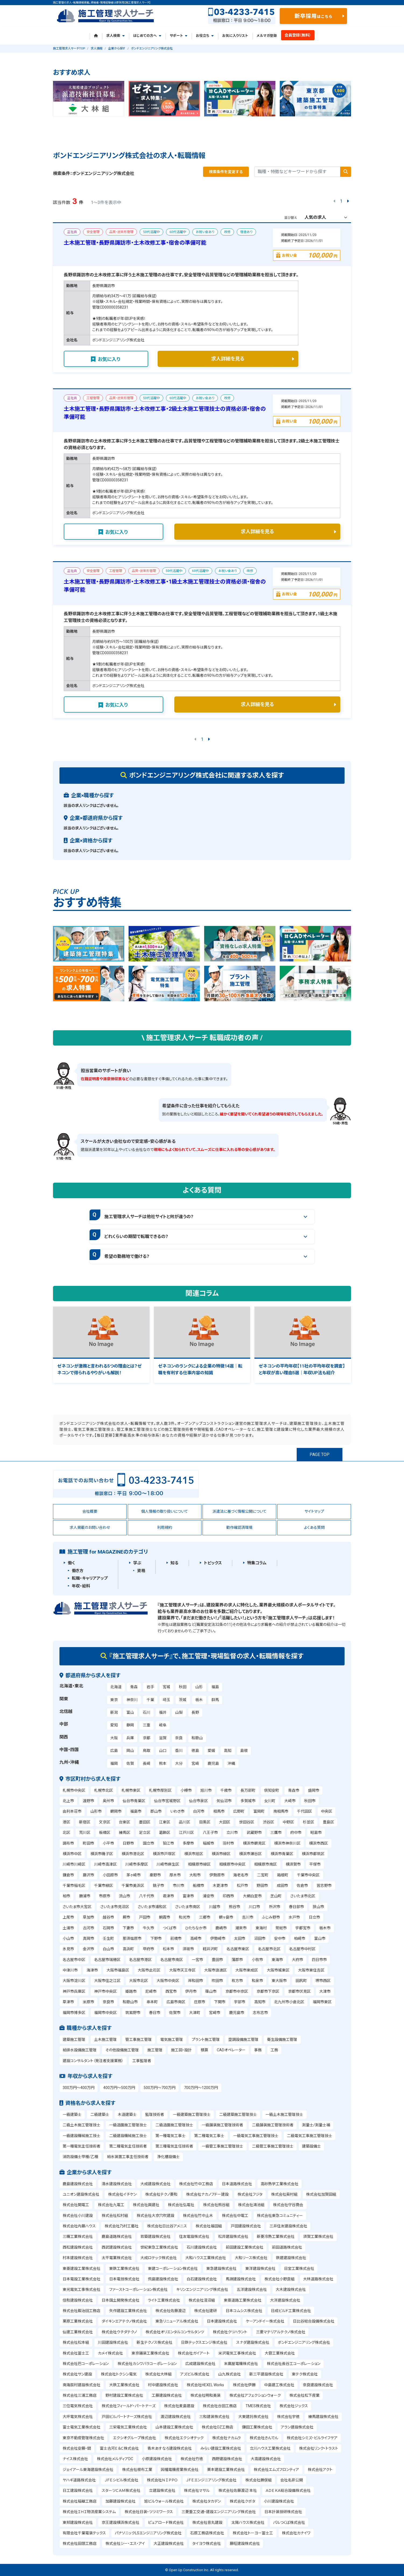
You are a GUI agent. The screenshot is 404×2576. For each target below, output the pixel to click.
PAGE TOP (319, 1454)
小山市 (68, 1938)
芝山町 (276, 1896)
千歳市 (226, 1790)
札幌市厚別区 (160, 1790)
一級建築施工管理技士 (192, 2114)
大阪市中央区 (168, 1980)
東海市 (277, 1960)
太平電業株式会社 (117, 2258)
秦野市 (155, 1875)
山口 (162, 1750)
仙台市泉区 (198, 1801)
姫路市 (131, 1991)
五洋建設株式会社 (252, 2289)
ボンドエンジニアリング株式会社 (304, 2342)
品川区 (184, 1822)
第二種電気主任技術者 (128, 2146)
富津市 (188, 1896)
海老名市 (240, 1875)
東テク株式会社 (305, 2374)
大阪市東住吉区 (311, 1970)
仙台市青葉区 (134, 1801)
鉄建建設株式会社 (291, 2258)
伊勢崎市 (217, 1938)
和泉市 (257, 1980)
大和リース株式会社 (251, 2258)
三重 (146, 1725)
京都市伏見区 (299, 1991)
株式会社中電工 (235, 2215)
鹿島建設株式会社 (78, 2184)
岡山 (130, 1750)
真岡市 (88, 1938)
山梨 (179, 1712)
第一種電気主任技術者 (81, 2146)
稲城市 (208, 1843)
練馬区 (124, 1832)
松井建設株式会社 (233, 2236)
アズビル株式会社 (194, 2374)
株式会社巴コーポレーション (86, 2364)
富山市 (319, 1938)
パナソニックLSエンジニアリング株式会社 (148, 2533)
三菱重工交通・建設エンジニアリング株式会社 (219, 2512)
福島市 (135, 1811)
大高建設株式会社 (266, 2459)
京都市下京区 (268, 1991)
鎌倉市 (68, 1875)
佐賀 (130, 1763)
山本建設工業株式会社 (174, 2427)
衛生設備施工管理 (282, 2039)
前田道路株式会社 (287, 2247)
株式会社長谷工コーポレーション (293, 2364)
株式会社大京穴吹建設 (155, 2215)
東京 (114, 1700)
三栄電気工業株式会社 (128, 2427)
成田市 (282, 1885)
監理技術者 (154, 2114)
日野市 (128, 1843)
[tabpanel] (88, 99)
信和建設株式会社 (78, 2300)
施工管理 (154, 2050)
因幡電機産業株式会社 (180, 2469)
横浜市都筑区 (313, 1854)
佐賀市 (174, 2012)
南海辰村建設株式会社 (81, 2385)
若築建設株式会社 (155, 2236)
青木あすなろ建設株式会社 (169, 2448)
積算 (204, 2050)
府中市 (296, 1832)
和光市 (184, 1917)
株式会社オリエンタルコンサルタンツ (175, 2332)
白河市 (198, 1811)
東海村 (261, 1928)
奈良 (179, 1738)
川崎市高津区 (105, 1864)
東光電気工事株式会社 (81, 2289)
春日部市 (296, 1907)
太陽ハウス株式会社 (247, 2522)
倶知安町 (271, 1790)
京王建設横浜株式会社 (120, 2522)
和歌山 (197, 1738)
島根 (244, 1750)
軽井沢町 (210, 1949)
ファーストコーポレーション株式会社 (138, 2289)
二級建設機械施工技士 (128, 2136)
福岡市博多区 (74, 2012)
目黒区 (204, 1822)
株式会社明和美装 (205, 2395)
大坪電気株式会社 (78, 2416)
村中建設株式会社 (163, 2385)
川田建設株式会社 (113, 2342)
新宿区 (84, 1822)
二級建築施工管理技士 (238, 2114)
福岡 (114, 1763)
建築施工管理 (74, 2039)
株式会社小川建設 (78, 2215)
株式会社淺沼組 (202, 2300)
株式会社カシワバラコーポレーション (147, 2364)
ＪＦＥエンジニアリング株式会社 (211, 2480)
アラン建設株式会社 (297, 2427)
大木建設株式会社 (291, 2289)
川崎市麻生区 (168, 1864)
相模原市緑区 (199, 1864)
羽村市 (228, 1843)
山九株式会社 (229, 2374)
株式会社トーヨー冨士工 (253, 2533)
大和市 (195, 1875)
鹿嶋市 (221, 1928)
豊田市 (217, 1960)
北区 (66, 1832)
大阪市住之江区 (107, 1980)
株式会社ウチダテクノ (119, 2332)
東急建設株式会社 (221, 2268)
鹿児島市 (236, 2012)
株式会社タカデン (206, 2501)
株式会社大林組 (158, 2374)
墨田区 (144, 1822)
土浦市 (68, 1928)
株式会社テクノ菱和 (161, 2194)
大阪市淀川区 (74, 1980)
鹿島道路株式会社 (117, 2236)
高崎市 (195, 1938)
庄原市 (199, 2002)
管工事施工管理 (138, 2039)
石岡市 (108, 1928)
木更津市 (220, 1885)
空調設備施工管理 (243, 2039)
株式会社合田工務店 (220, 2406)
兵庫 (130, 1738)
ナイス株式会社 (75, 2459)
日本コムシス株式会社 (244, 2311)
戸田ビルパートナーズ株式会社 (127, 2416)
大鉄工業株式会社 (124, 2385)
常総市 (281, 1928)
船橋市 (198, 1885)
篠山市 (211, 1991)
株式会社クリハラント (230, 2332)
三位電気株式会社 (78, 2406)
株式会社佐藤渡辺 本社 (237, 2490)
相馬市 (219, 1811)
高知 (227, 1750)
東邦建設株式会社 (78, 2522)
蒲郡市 (237, 1960)
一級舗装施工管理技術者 (222, 2125)
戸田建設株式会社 (246, 2226)
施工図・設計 (181, 2050)
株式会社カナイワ (296, 2533)
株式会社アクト (320, 2469)
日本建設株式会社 (222, 2321)
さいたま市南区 (187, 1907)
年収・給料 (81, 1586)
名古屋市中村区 (302, 1949)
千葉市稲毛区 (74, 1885)
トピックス (213, 1563)
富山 (130, 1712)
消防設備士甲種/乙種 (80, 2157)
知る (174, 1563)
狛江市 (168, 1843)
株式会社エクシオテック (184, 2438)
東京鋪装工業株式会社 (150, 2353)
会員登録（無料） (298, 35)
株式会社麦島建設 (179, 2406)
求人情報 (96, 48)
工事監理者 (141, 2061)
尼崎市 (151, 1991)
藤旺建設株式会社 (245, 2543)
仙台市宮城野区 (167, 1801)
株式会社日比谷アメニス (167, 2226)
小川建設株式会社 (279, 2501)
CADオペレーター (231, 2050)
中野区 (288, 1822)
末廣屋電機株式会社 (241, 2364)
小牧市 (257, 1960)
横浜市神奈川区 (287, 1843)
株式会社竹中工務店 (196, 2184)
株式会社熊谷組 (216, 2205)
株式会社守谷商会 (288, 2205)
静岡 (130, 1725)
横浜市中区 (72, 1854)
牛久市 (148, 1928)
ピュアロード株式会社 (166, 2522)
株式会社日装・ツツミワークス (149, 2512)
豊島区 (328, 1822)
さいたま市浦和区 (152, 1907)
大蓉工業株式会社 (280, 2353)
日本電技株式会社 (124, 2279)
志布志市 (260, 2012)
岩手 (150, 1687)
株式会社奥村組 (284, 2194)
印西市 (228, 1896)
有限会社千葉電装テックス (84, 2533)
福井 (162, 1712)
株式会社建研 (205, 2311)
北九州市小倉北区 (289, 2002)
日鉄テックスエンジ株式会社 (204, 2342)
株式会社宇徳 (288, 2416)
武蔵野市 (254, 1832)
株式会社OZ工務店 (217, 2427)
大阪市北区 (138, 1980)
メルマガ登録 (267, 36)
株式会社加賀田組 (321, 2194)
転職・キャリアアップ (90, 1578)
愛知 (114, 1725)
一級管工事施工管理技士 (222, 2146)
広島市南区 (175, 2002)
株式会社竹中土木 (198, 2215)
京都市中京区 (236, 1991)
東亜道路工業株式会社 (242, 2300)
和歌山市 (130, 2002)
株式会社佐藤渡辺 (170, 2311)
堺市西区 (323, 1980)
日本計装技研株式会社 (283, 2512)
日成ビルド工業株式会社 (291, 2311)
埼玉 (166, 1700)
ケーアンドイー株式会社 (265, 2321)
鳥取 (146, 1750)
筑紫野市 (132, 2012)
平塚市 (315, 1864)
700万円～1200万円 (201, 2087)
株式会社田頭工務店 (80, 2543)
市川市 (178, 1885)
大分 (179, 1763)
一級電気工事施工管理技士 (255, 2136)
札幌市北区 (103, 1790)
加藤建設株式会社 (120, 2501)
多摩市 (188, 1843)
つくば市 (169, 1928)
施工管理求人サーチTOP (69, 48)
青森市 (293, 1790)
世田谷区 (246, 1822)
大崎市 (290, 1801)
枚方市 (237, 1980)
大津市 (325, 1991)
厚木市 (175, 1875)
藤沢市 (88, 1875)
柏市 (66, 1896)
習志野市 (324, 1885)
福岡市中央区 (105, 2012)
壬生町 (108, 1938)
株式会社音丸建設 (207, 2522)
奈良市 (108, 2002)
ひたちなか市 (196, 1928)
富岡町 (259, 1811)
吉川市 (247, 1917)
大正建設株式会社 (169, 2543)
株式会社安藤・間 (77, 2448)
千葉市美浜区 (133, 1885)
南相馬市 (280, 1811)
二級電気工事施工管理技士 (309, 2136)
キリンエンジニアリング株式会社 (202, 2289)
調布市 (68, 1843)
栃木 (199, 1700)
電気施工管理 (171, 2039)
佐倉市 (302, 1885)
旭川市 (206, 1790)
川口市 (254, 1907)
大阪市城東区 (278, 1970)
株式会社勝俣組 (258, 2480)
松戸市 (242, 1885)
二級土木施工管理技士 (81, 2125)
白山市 (108, 1949)
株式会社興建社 (146, 2205)
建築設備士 (311, 2146)
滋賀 (162, 1738)
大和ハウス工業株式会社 (205, 2258)
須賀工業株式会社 (318, 2236)
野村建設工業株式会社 (124, 2395)
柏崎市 (299, 1938)
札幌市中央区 (74, 1790)
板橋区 (104, 1832)
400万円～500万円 (119, 2087)
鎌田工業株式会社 (257, 2427)
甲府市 (148, 1949)
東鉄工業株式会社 (124, 2268)
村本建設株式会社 (78, 2258)
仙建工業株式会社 (78, 2332)
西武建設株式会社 (117, 2247)
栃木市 (325, 1928)
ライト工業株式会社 (164, 2300)
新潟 (114, 1712)
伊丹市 (191, 1991)
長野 (195, 1712)
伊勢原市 (217, 1875)
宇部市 (239, 2002)
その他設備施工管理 (122, 2050)
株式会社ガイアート (194, 2353)
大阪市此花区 (149, 1970)
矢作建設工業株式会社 (128, 2311)
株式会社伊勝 (244, 2385)
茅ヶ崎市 (133, 1875)
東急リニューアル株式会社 (176, 2321)
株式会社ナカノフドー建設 (207, 2194)
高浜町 (128, 1949)
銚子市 (158, 1885)
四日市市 (319, 1960)
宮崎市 (214, 2012)
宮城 (166, 1687)
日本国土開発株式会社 (120, 2300)
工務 (274, 2050)
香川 (179, 1750)
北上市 (68, 1801)
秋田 (182, 1687)
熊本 (162, 1763)
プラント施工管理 (206, 2039)
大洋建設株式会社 (285, 2300)
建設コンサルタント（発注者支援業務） (93, 2061)
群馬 (215, 1700)
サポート (178, 36)
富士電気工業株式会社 (81, 2427)
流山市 (124, 1896)
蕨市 (126, 1917)
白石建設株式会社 (202, 2279)
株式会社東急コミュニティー (280, 2215)
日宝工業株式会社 (299, 2268)
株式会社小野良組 (279, 2279)
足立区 (144, 1832)
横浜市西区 (318, 1843)
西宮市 (171, 1991)
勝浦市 (84, 1896)
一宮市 (197, 1960)
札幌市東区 (131, 1790)
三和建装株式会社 (214, 2416)
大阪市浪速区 (215, 1970)
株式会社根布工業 (137, 2469)
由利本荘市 (72, 1811)
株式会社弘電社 (181, 2205)
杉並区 (308, 1822)
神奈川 (132, 1700)
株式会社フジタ (250, 2194)
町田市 (88, 1843)
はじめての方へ (147, 36)
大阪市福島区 (118, 1970)
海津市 (92, 1970)
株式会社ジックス (293, 2406)
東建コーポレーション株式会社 (173, 2268)
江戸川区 (186, 1832)
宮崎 (195, 1763)
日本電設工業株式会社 (81, 2279)
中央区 (326, 1811)
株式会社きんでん (264, 2438)
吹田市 (217, 1980)
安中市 (279, 1938)
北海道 (116, 1687)
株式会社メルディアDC (115, 2459)
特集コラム (257, 1563)
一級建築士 (72, 2114)
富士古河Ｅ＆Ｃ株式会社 (119, 2448)
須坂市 (188, 1949)
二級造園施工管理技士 (174, 2125)
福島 (215, 1687)
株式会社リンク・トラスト (318, 2448)
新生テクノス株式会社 (154, 2342)
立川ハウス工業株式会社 (270, 2448)
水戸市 (294, 1917)
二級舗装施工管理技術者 (272, 2125)
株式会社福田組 (209, 2226)
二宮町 (262, 1875)
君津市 (168, 1896)
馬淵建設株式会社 (241, 2279)
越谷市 (108, 1917)
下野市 (156, 1938)
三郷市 (204, 1917)
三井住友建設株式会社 (288, 2226)
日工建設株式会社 (78, 2490)
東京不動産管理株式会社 (83, 2438)
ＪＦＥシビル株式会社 (121, 2480)
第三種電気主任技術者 (174, 2146)
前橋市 (176, 1938)
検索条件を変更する (226, 172)
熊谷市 (234, 1907)
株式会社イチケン (122, 2194)
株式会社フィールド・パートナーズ (128, 2406)
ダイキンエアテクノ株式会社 (124, 2321)
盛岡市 (313, 1790)
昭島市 (316, 1832)
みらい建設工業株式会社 (220, 2448)
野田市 (262, 1885)
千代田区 (304, 1811)
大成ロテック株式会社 (158, 2258)
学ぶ (137, 1563)
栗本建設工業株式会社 (226, 2469)
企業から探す (116, 48)
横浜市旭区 (193, 1854)
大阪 (114, 1738)
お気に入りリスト (235, 36)
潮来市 (241, 1928)
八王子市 (210, 1832)
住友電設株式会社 (194, 2236)
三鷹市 (276, 1832)
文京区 (104, 1822)
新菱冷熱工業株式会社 (276, 2236)
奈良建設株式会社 (318, 2385)
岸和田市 (195, 1980)
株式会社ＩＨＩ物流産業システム (89, 2512)
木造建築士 (127, 2114)
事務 (258, 2050)
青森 (134, 1687)
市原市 (104, 1896)
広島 (114, 1750)
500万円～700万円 (159, 2087)
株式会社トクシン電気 (119, 2374)
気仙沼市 (224, 1801)
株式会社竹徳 (191, 2459)
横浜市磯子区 (101, 1854)
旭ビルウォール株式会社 (164, 2501)
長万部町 (248, 1790)
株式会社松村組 (115, 2215)
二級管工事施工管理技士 (272, 2146)
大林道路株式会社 (318, 2279)
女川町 (269, 1801)
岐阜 (162, 1725)
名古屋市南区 (171, 1960)
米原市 (88, 2002)
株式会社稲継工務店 (80, 2501)
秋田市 (310, 1801)
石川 (146, 1712)
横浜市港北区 (133, 1854)
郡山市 (156, 1811)
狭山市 (318, 1907)
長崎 (146, 1763)
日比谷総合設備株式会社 (313, 2321)
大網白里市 (252, 1896)
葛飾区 (164, 1832)
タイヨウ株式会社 (206, 2543)
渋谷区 (268, 1822)
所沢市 (274, 1907)
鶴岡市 (116, 1811)
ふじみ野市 (271, 1917)
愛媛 (211, 1750)
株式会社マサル (197, 2490)
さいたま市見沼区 (114, 1907)
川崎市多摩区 (136, 1864)
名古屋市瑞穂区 (107, 1960)
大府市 (297, 1960)
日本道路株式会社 (237, 2184)
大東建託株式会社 (253, 2416)
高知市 (259, 2002)
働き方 (77, 1570)
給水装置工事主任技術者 (127, 2157)
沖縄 (231, 1763)
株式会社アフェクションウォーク (255, 2395)
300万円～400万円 (78, 2087)
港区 (66, 1822)
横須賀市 (293, 1864)
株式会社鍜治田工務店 (81, 2311)
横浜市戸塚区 (164, 1854)
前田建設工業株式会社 (244, 2247)
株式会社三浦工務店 (80, 2395)
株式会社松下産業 (304, 2395)
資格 (141, 1570)
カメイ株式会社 (110, 2353)
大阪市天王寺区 (182, 1970)
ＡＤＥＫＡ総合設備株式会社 (288, 2490)
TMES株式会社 (258, 2406)
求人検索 (115, 36)
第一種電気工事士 (170, 2136)
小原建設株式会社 (157, 2459)
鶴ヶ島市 (226, 1917)
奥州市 (108, 1801)
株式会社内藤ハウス (79, 2226)
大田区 (224, 1822)
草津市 (68, 2002)
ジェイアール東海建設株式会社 (88, 2469)
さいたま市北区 (302, 1896)
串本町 (152, 2002)
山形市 (96, 1811)
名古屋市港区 (140, 1960)
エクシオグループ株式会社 (134, 2438)
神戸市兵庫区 (74, 1991)
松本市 (168, 1949)
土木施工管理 (105, 2039)
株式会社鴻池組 (251, 2205)
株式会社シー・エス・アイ (125, 2543)
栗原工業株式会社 (78, 2321)
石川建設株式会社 (202, 2247)
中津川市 (70, 1970)
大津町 (194, 2012)
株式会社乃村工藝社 (122, 2226)
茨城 (182, 1700)
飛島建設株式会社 (163, 2279)
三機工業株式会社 (78, 2236)
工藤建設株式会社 (167, 2395)
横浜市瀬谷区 (250, 1854)
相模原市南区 (265, 1864)
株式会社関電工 (76, 2205)
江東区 (164, 1822)
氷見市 (68, 1949)
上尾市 (68, 1917)
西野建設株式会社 (227, 2459)
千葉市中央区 (308, 1875)
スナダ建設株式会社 (252, 2342)
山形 (199, 1687)
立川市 (232, 1832)
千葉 (150, 1700)
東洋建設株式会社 (260, 2268)
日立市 (314, 1917)
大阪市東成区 (246, 1970)
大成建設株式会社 (155, 2184)
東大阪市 (279, 1980)
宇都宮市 (302, 1928)
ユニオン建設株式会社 (81, 2194)
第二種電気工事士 (209, 2136)
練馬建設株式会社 (323, 2416)
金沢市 (88, 1949)
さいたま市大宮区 (77, 1907)
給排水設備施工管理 (80, 2050)
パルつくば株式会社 (289, 2522)
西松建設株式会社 (78, 2247)
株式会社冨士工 (76, 2353)
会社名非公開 (291, 2480)
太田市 (239, 1938)
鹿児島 (213, 1763)
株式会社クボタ (242, 2501)
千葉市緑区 (103, 1885)
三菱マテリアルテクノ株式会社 (280, 2332)
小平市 (108, 1843)
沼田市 (259, 1938)
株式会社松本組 (76, 2342)
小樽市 (186, 1790)
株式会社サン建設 (77, 2374)
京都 (146, 1738)
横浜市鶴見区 (254, 1843)
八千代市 (146, 1896)
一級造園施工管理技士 (128, 2125)
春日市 (154, 2012)
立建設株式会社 (162, 2490)
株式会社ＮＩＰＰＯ (162, 2480)
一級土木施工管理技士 (284, 2114)
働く (71, 1563)
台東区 (124, 1822)
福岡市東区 (322, 2002)
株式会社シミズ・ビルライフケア (312, 2438)
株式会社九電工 (111, 2205)
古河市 (88, 1928)
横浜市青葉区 (282, 1854)
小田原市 (110, 1875)
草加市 (88, 1917)
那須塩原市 (132, 1938)
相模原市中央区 (232, 1864)
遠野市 (88, 1801)
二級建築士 (99, 2114)
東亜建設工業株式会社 (81, 2268)
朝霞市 (164, 1917)
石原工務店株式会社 (207, 2533)
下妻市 (128, 1928)
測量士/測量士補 (316, 2125)
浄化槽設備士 (168, 2157)
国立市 (148, 1843)
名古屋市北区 (269, 1949)
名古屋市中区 (74, 1960)
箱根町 (282, 1875)
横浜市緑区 (221, 1854)
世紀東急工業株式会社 (159, 2247)
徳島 (195, 1750)
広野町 (238, 1811)
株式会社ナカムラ (226, 2438)
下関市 (219, 2002)
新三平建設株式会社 (266, 2374)
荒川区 (84, 1832)
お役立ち (205, 36)
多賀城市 (248, 1801)
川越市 (214, 1907)
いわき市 (177, 1811)
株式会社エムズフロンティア (276, 2469)
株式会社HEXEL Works (205, 2385)
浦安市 (208, 1896)
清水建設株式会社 (117, 2184)
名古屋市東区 (237, 1949)
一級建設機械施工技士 (81, 2136)
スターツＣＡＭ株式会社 (121, 2490)
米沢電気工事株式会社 (237, 2353)
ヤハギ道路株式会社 (79, 2480)
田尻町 (301, 1980)
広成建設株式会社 (200, 2364)
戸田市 (144, 1917)
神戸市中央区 (105, 1991)
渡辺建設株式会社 (176, 2416)
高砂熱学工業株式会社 (279, 2184)
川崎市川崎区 (74, 1864)
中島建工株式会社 (279, 2385)
